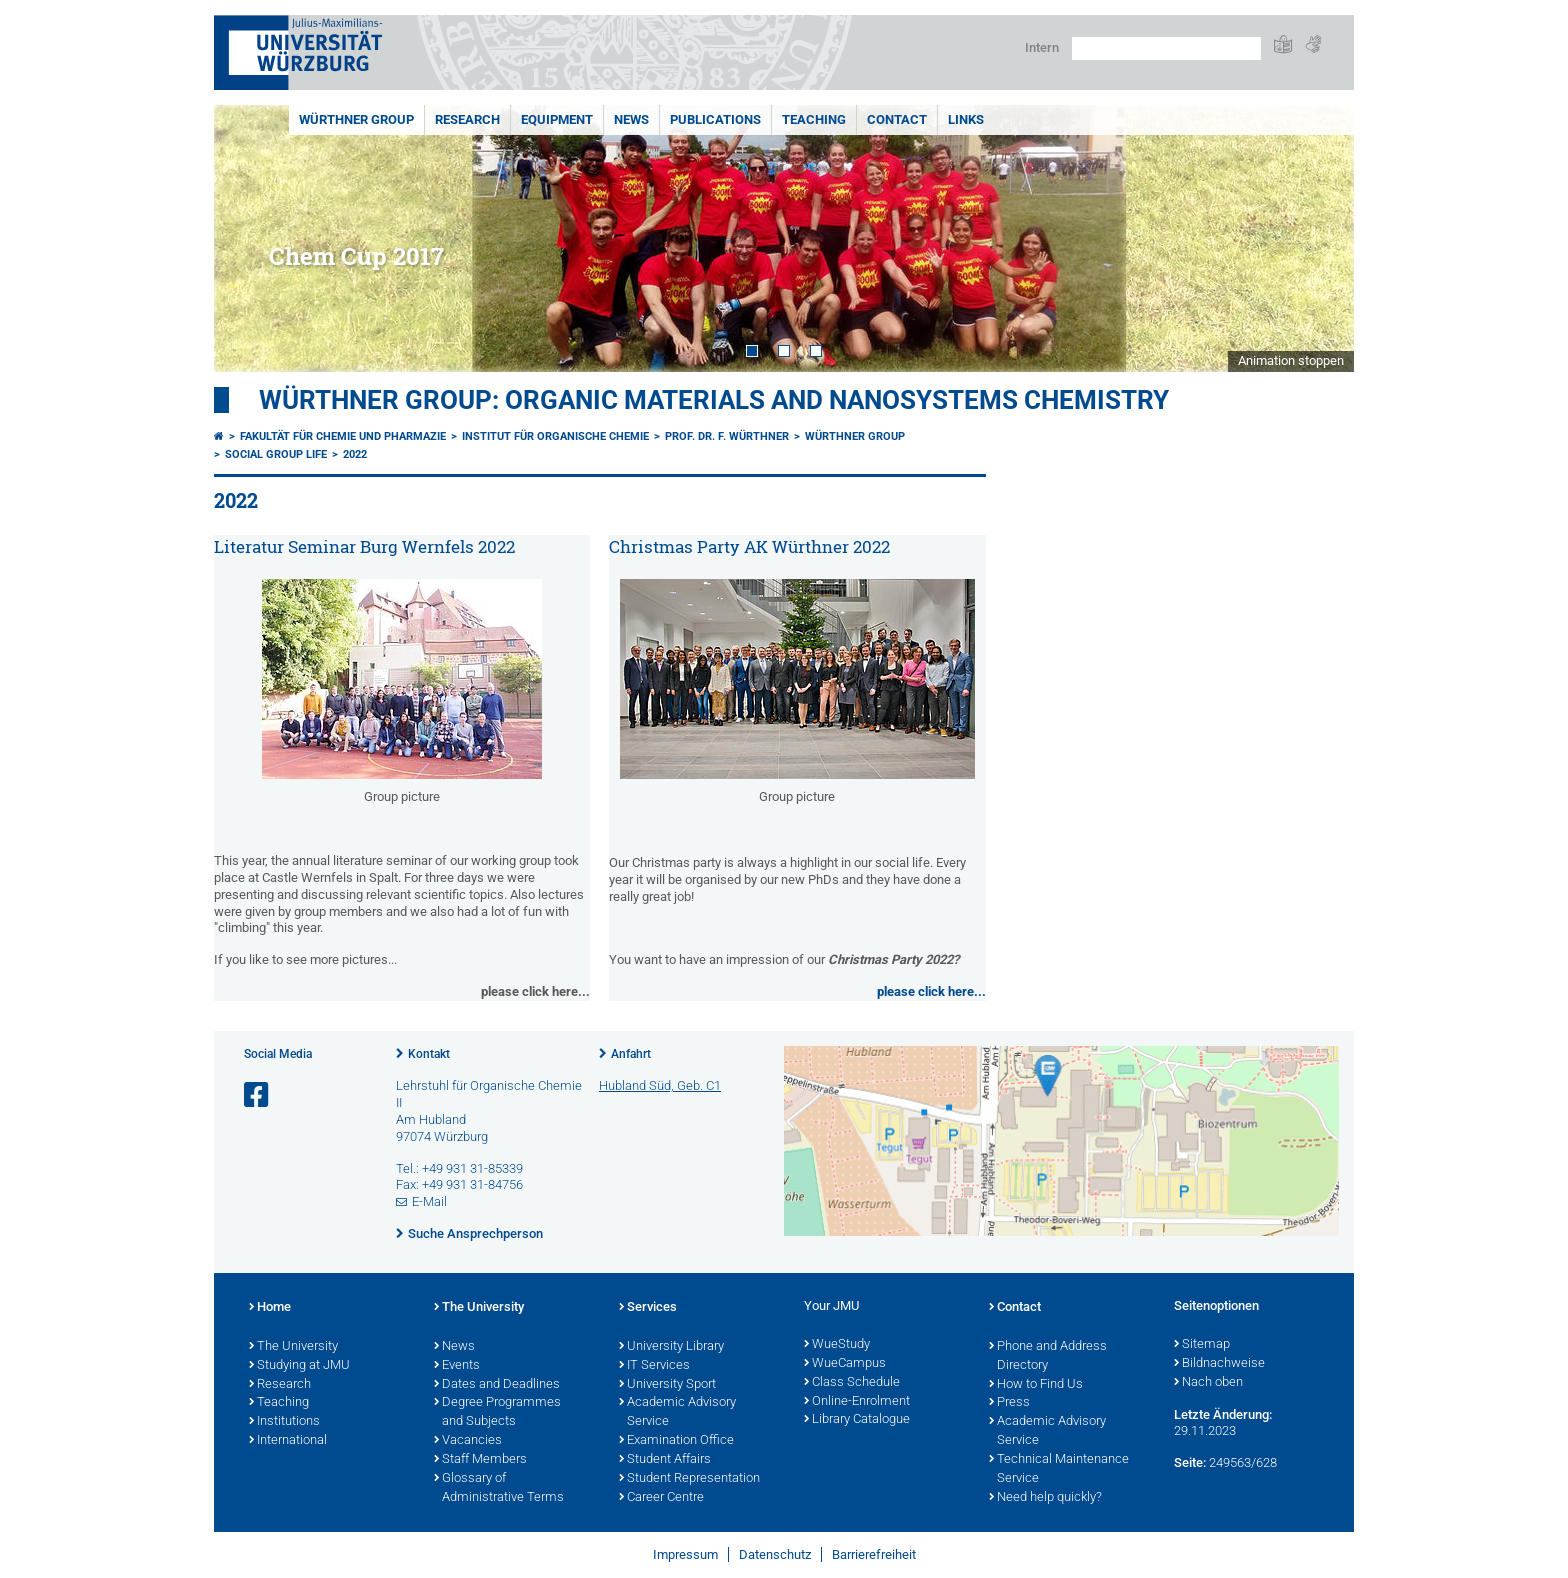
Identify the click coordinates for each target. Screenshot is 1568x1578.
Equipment (557, 119)
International (288, 1441)
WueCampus (845, 1364)
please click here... (931, 991)
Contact (897, 119)
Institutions (284, 1422)
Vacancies (468, 1441)
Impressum (685, 1554)
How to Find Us (1036, 1385)
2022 (355, 454)
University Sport (667, 1385)
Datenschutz (775, 1554)
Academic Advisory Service (677, 1412)
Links (966, 119)
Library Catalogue (857, 1420)
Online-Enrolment (857, 1402)
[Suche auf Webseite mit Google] (1166, 48)
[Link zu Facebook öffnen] (258, 1095)
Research (467, 119)
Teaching (814, 119)
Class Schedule (852, 1383)
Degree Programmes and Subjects (497, 1412)
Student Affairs (665, 1460)
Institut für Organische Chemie (555, 436)
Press (1009, 1403)
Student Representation (689, 1479)
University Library (671, 1347)
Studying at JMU (299, 1366)
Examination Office (676, 1441)
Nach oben (1208, 1383)
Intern (1042, 47)
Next (1319, 238)
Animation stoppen (1291, 360)
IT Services (654, 1366)
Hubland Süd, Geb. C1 (660, 1085)
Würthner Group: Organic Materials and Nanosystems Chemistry (714, 400)
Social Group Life (276, 454)
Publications (715, 119)
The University (293, 1347)
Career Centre (661, 1498)
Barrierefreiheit (874, 1554)
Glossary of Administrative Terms (499, 1488)
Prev (249, 238)
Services (648, 1308)
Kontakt (429, 1054)
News (631, 119)
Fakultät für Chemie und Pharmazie (343, 436)
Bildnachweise (1219, 1364)
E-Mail (429, 1201)
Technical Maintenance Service (1059, 1469)
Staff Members (480, 1460)
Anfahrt (631, 1054)
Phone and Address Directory (1048, 1356)
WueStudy (837, 1345)
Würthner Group (356, 119)
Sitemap (1202, 1345)
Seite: (1190, 1462)
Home (270, 1308)
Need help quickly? (1045, 1498)
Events (457, 1366)
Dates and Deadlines (497, 1385)
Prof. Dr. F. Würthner (727, 436)
